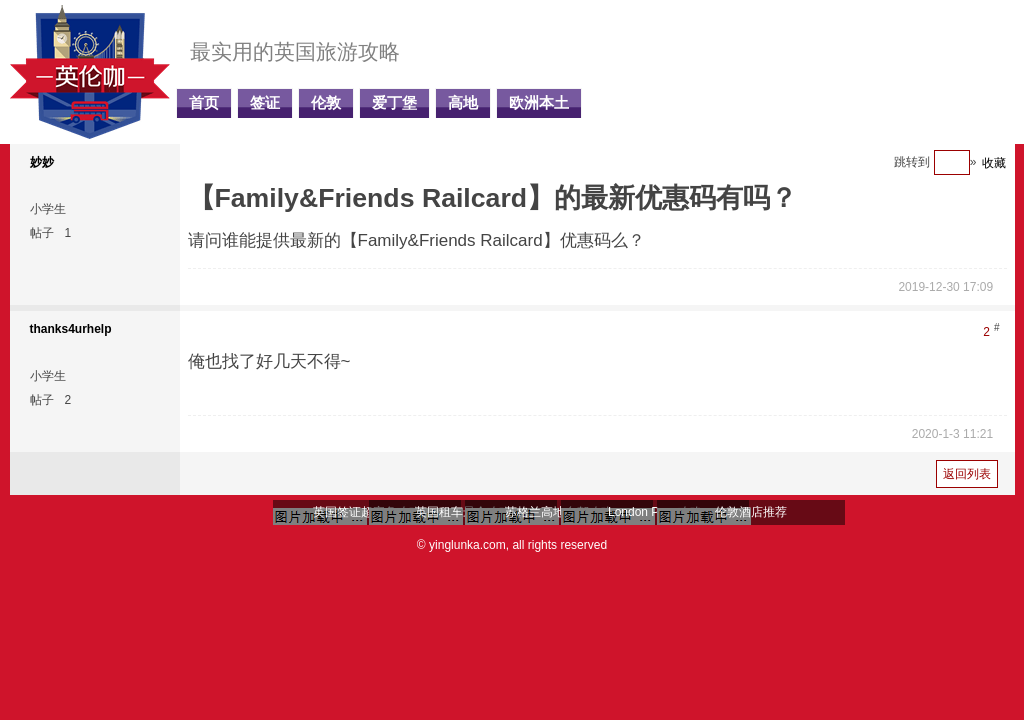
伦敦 (326, 103)
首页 (204, 103)
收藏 (994, 163)
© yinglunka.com (461, 545)
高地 (463, 103)
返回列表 (967, 474)
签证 (265, 103)
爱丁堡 (394, 103)
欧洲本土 (539, 103)
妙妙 (42, 162)
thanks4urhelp (71, 329)
